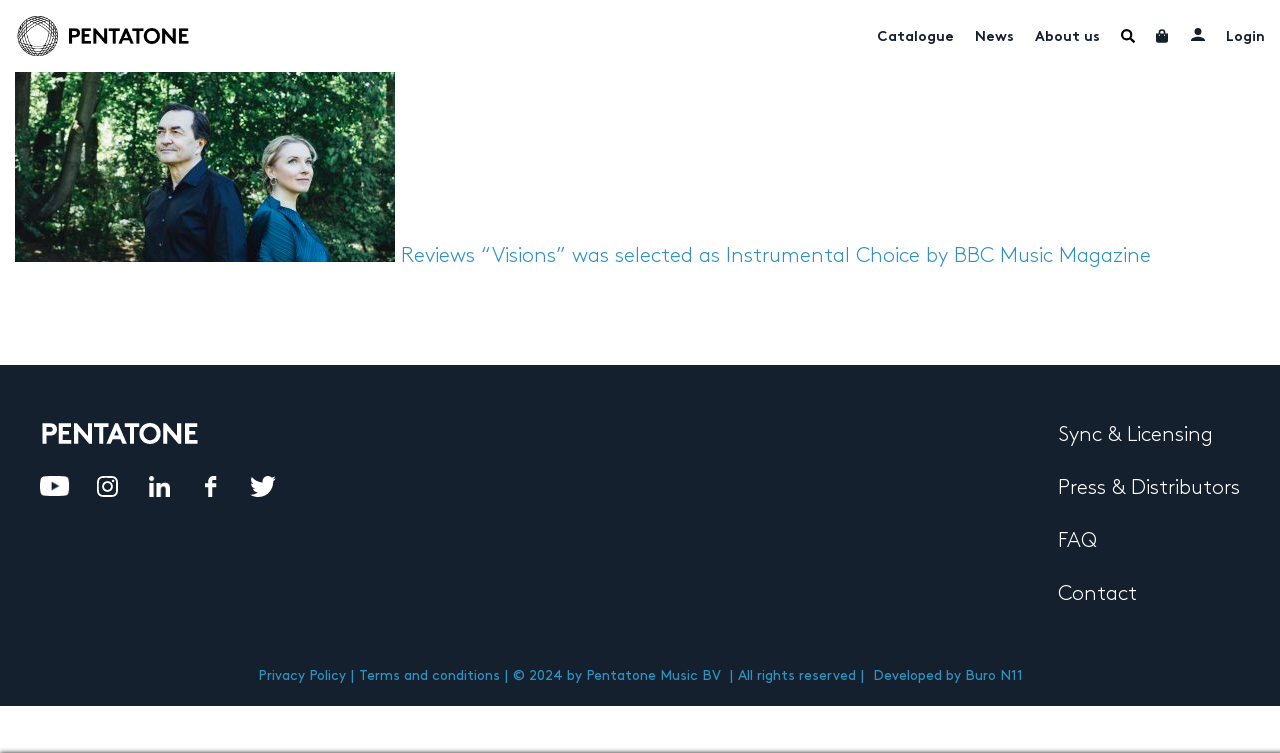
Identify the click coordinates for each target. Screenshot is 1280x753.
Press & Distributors (1149, 488)
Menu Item (1128, 36)
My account (1198, 34)
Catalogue (915, 37)
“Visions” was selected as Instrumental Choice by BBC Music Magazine (816, 256)
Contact (1097, 594)
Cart (1163, 36)
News (994, 37)
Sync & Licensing (1135, 435)
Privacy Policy (302, 675)
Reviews (438, 256)
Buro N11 (994, 675)
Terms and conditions (429, 675)
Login (1245, 37)
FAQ (1077, 541)
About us (1067, 37)
